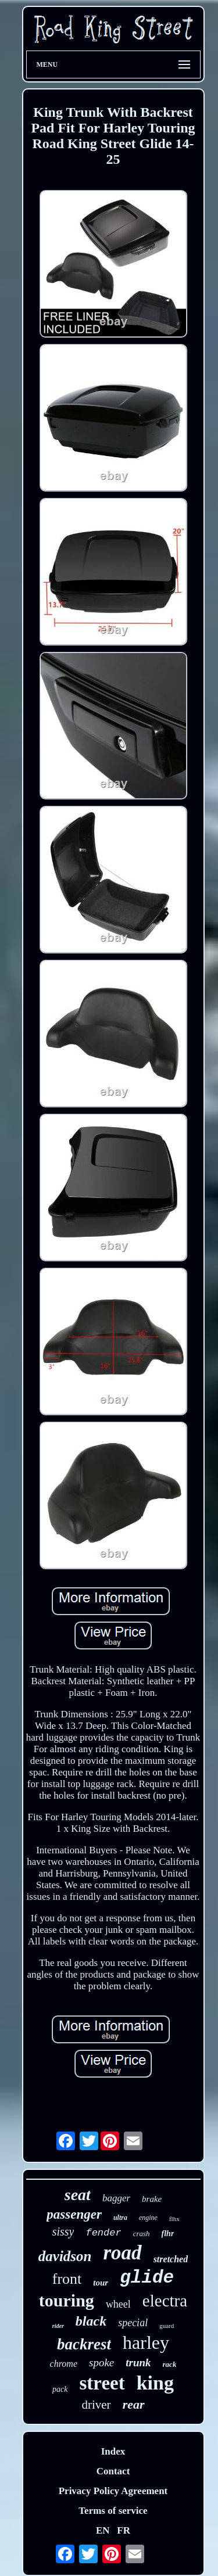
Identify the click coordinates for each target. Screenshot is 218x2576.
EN (103, 2530)
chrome (63, 2364)
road (122, 2252)
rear (134, 2404)
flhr (168, 2233)
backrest (84, 2344)
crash (141, 2233)
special (133, 2323)
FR (123, 2530)
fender (103, 2232)
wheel (118, 2304)
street (102, 2383)
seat (78, 2195)
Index (113, 2451)
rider (58, 2326)
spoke (101, 2362)
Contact (113, 2471)
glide (147, 2278)
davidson (65, 2256)
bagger (116, 2198)
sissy (63, 2231)
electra (164, 2300)
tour (100, 2282)
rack (170, 2364)
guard (166, 2325)
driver (95, 2405)
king (155, 2383)
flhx (174, 2218)
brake (152, 2199)
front (67, 2278)
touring (66, 2300)
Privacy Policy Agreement (113, 2490)
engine (148, 2217)
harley (146, 2342)
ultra (120, 2217)
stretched (170, 2259)
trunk (138, 2362)
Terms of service (112, 2510)
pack (59, 2389)
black (91, 2321)
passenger (74, 2214)
